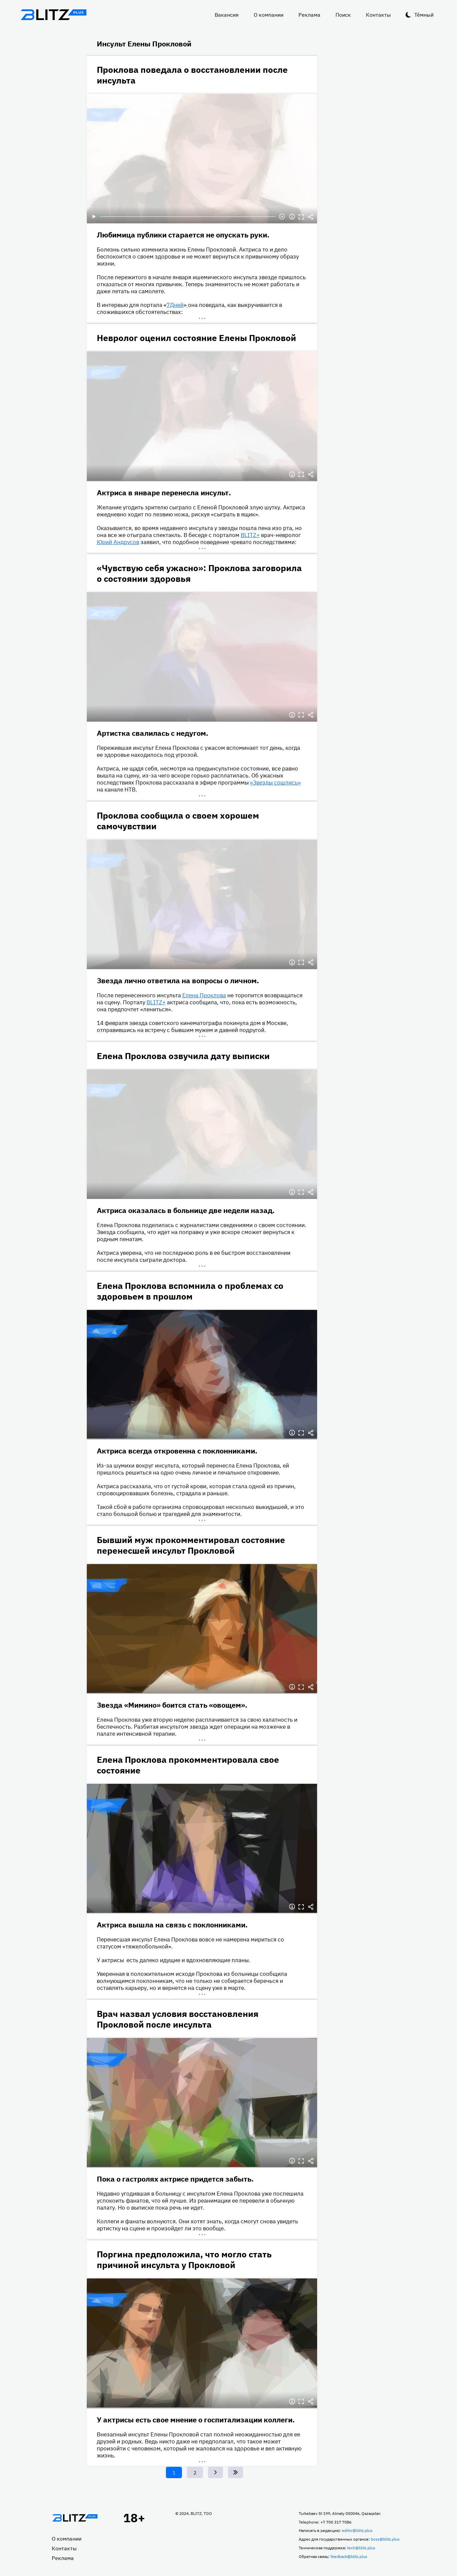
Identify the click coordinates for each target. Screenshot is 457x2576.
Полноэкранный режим (301, 216)
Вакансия (227, 14)
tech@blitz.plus (361, 2547)
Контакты (378, 14)
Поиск (343, 14)
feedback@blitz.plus (348, 2556)
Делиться (310, 216)
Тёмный (424, 14)
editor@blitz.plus (357, 2530)
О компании (268, 14)
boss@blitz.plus (385, 2539)
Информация (292, 216)
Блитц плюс (53, 14)
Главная (75, 2518)
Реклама (309, 14)
